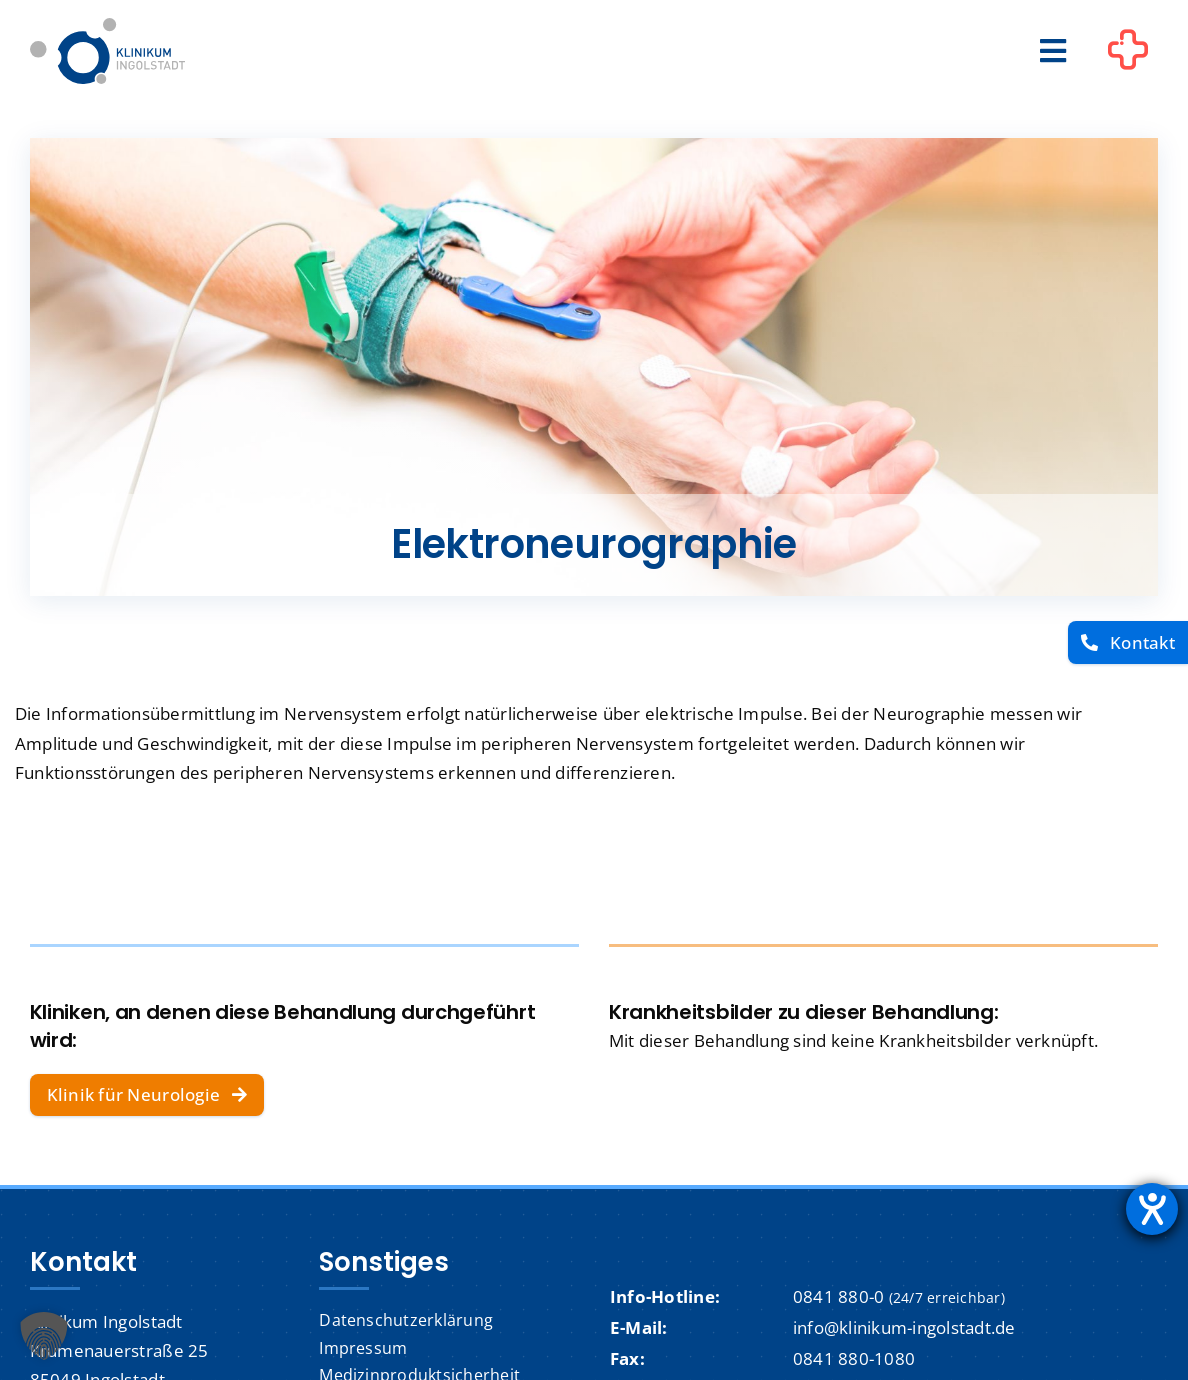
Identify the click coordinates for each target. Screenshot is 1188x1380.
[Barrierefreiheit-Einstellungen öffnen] (1152, 1209)
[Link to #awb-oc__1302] (1128, 54)
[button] (44, 1336)
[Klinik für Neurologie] (147, 1095)
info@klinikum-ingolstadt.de (904, 1327)
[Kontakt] (1128, 642)
